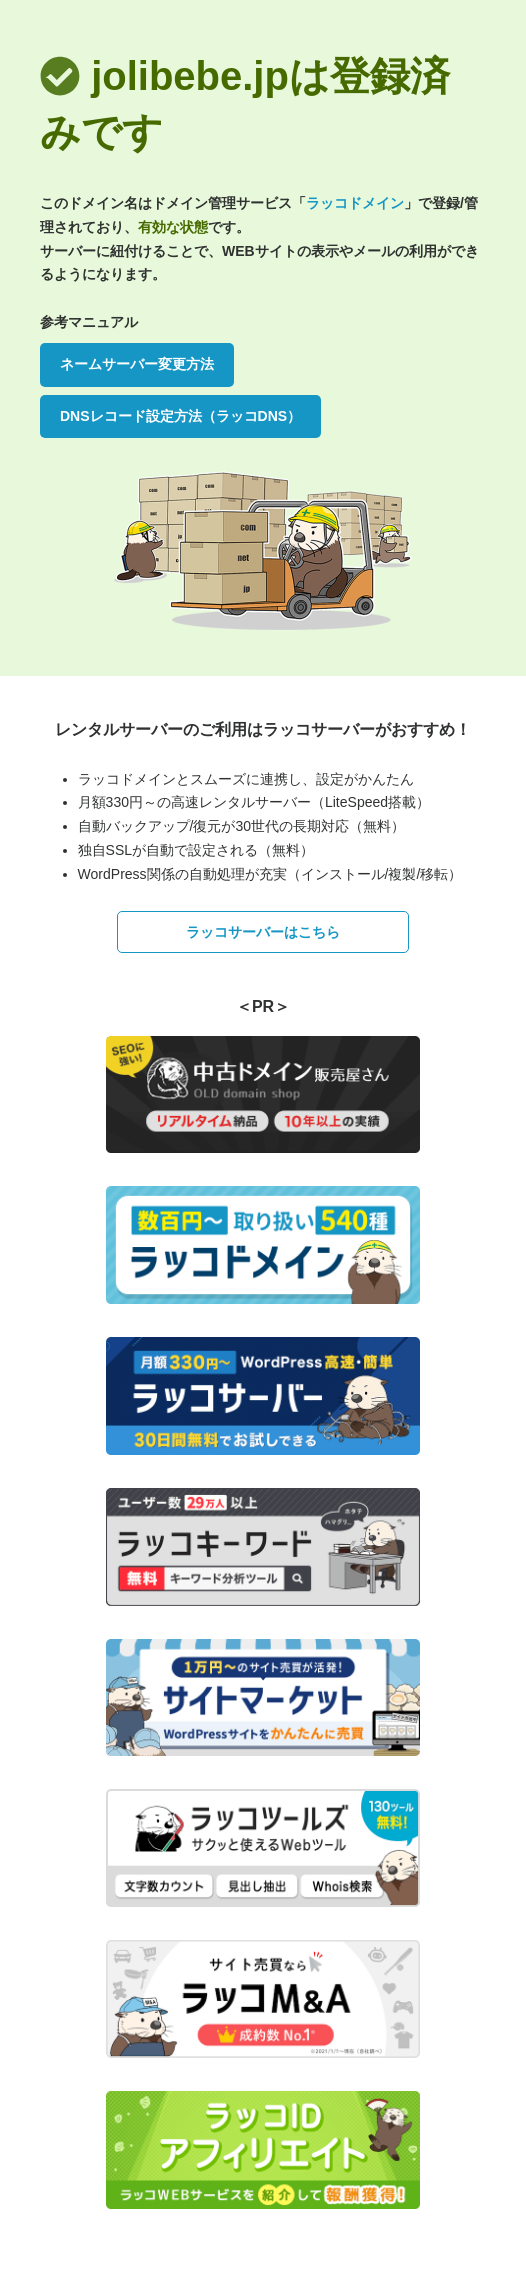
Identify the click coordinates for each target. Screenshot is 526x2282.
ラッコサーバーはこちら (263, 932)
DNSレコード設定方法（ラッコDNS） (180, 416)
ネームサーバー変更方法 (137, 364)
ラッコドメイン (355, 203)
